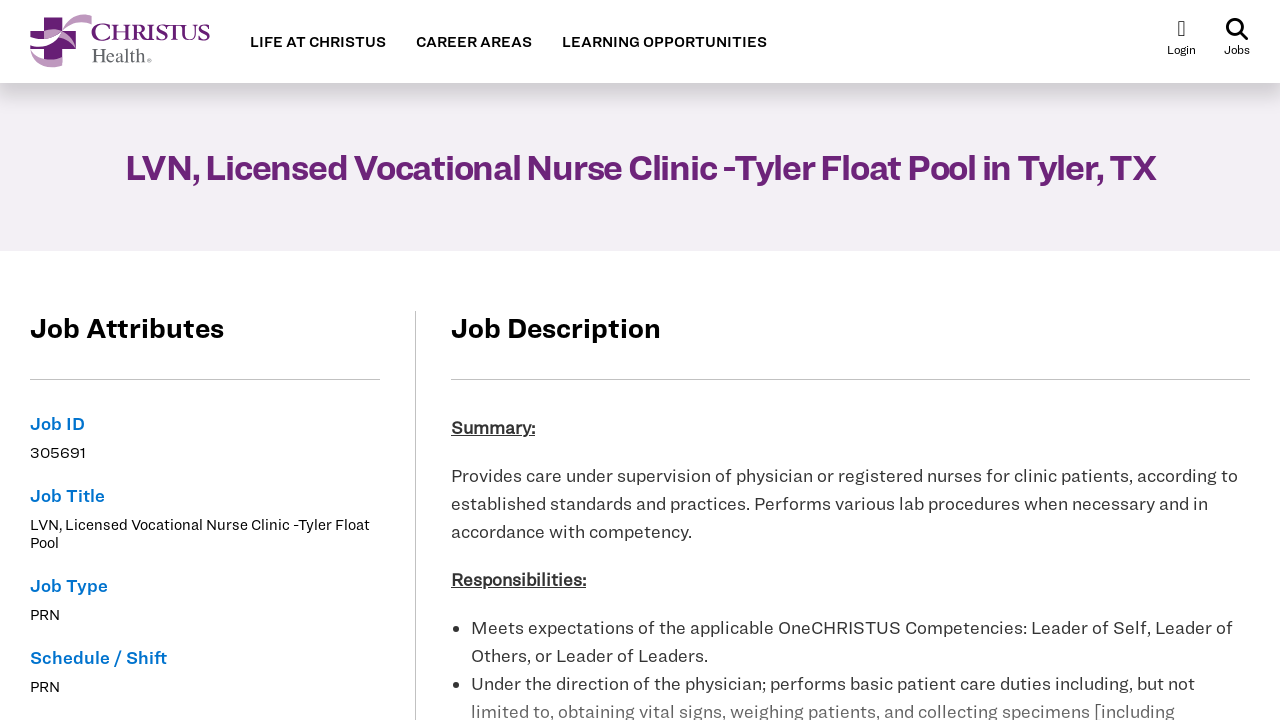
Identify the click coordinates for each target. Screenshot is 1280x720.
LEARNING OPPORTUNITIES (664, 42)
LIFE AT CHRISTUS (318, 42)
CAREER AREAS (474, 42)
